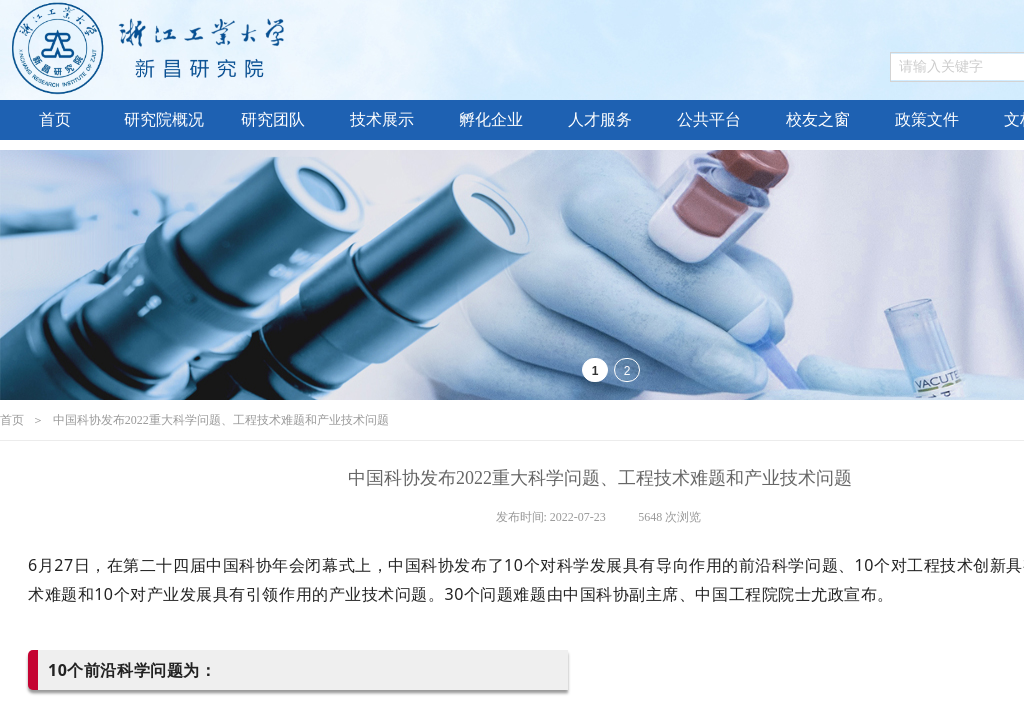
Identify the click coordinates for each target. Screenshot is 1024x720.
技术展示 (382, 119)
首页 (55, 119)
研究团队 (273, 119)
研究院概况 (164, 119)
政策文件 (927, 119)
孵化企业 (491, 119)
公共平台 (709, 119)
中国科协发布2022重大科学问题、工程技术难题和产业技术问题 (221, 420)
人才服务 (600, 119)
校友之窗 (818, 119)
